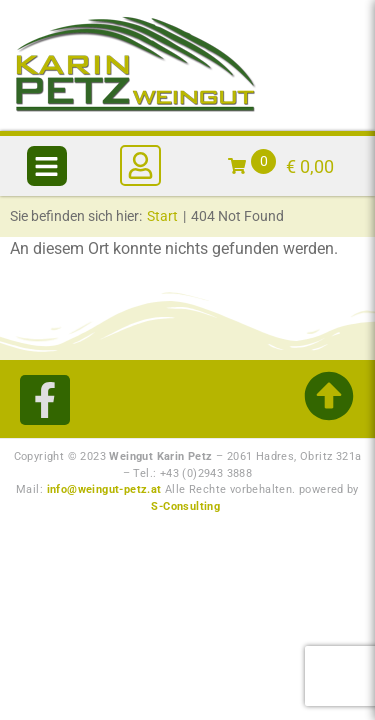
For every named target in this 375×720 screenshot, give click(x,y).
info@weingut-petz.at (104, 489)
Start (162, 216)
